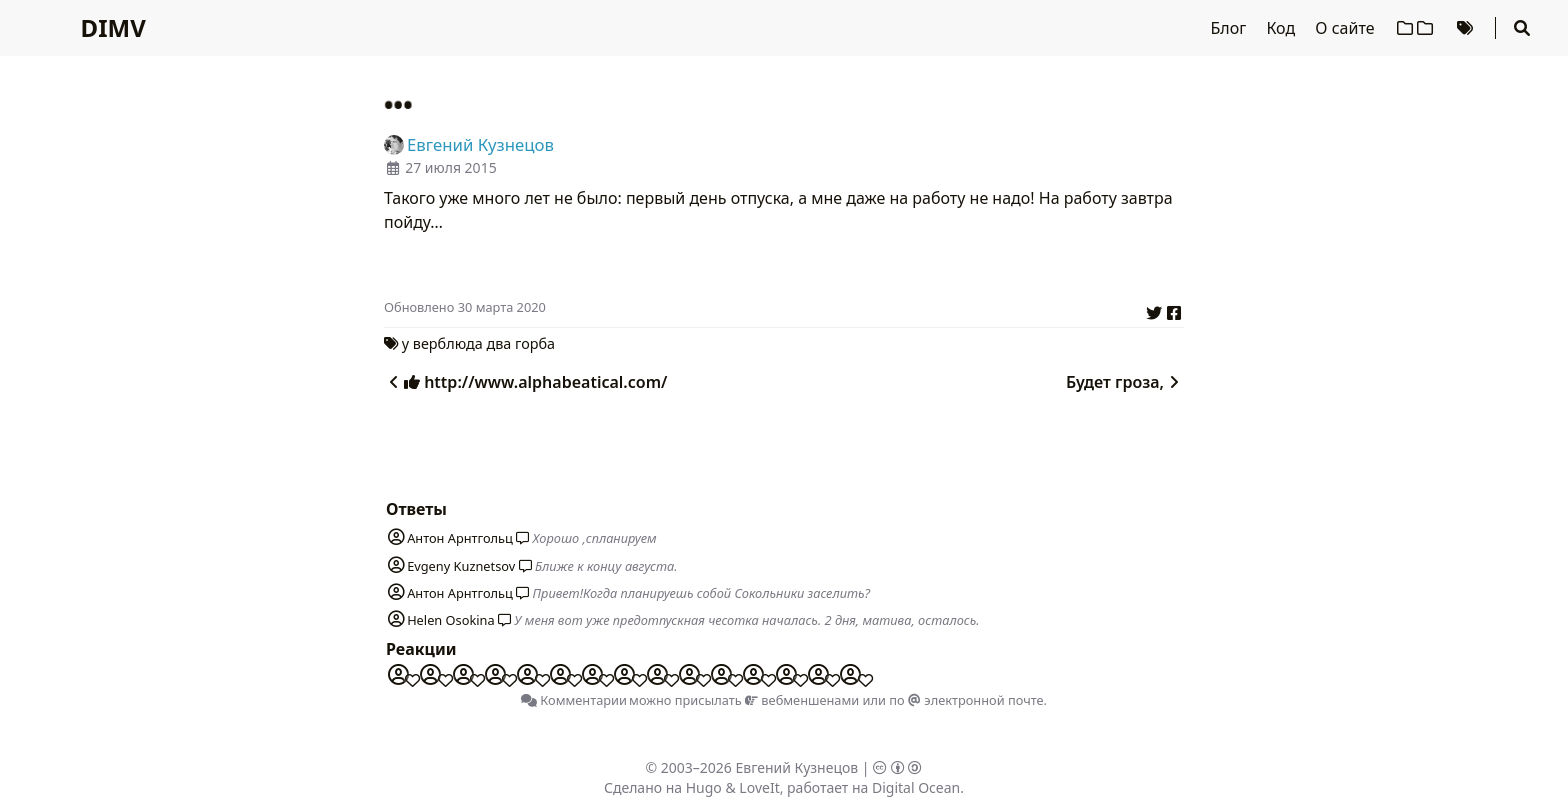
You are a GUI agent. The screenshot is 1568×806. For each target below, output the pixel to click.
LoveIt (759, 787)
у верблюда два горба (478, 343)
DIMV (113, 27)
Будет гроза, (1125, 382)
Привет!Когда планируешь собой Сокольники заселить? (702, 593)
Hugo (704, 787)
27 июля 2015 (451, 167)
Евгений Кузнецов (797, 767)
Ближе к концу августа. (606, 566)
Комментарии (574, 700)
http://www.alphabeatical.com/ (525, 382)
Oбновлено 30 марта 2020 (465, 307)
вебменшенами (802, 700)
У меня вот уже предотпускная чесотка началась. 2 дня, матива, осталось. (746, 620)
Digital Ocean (916, 787)
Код (1282, 28)
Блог (1231, 28)
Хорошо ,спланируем (595, 538)
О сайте (1346, 28)
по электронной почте (966, 700)
